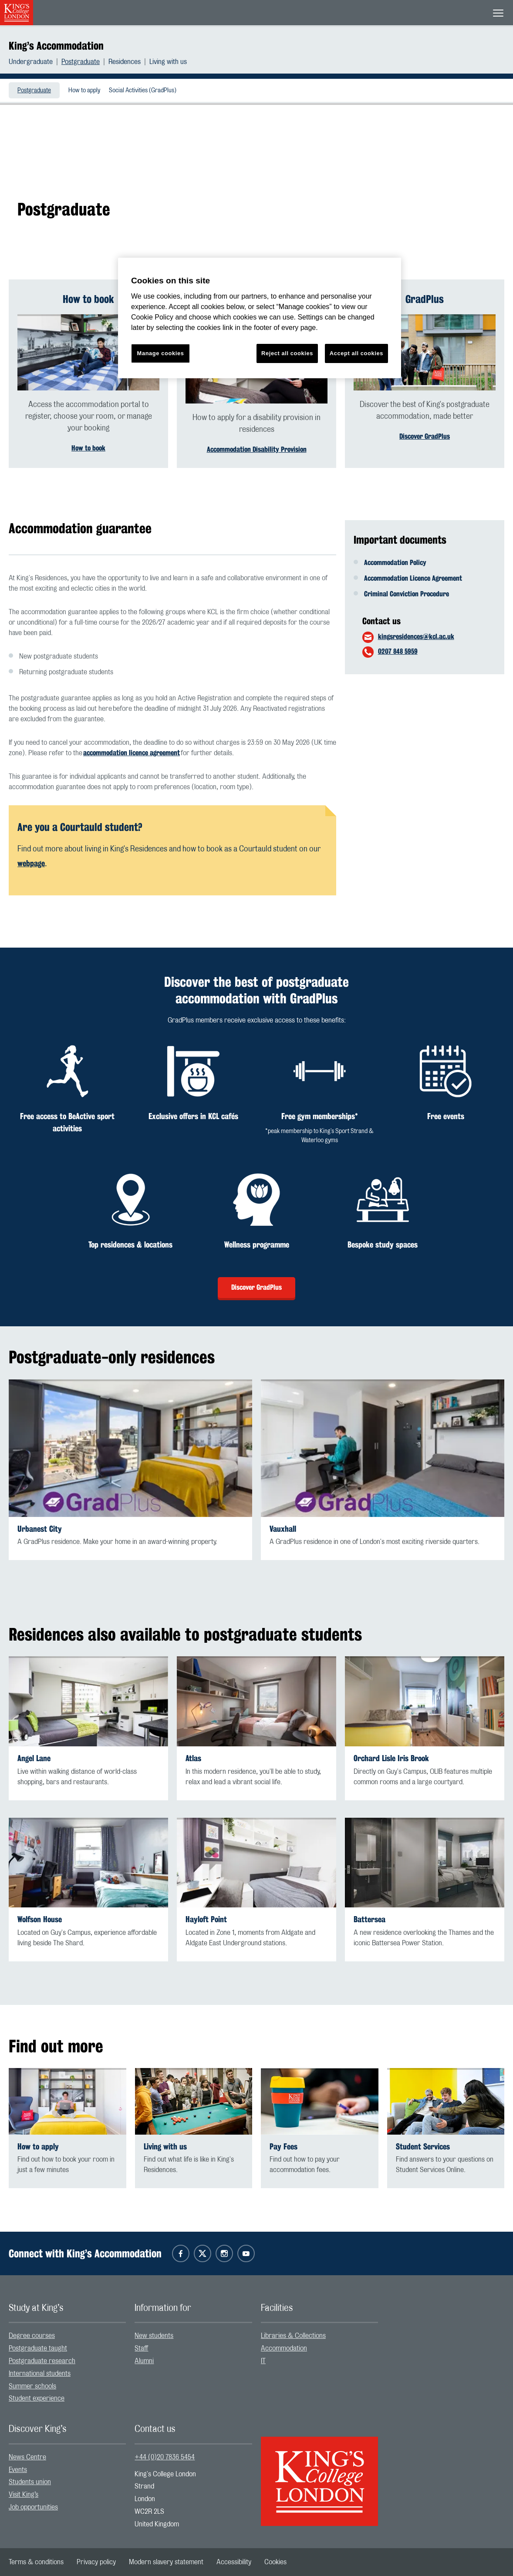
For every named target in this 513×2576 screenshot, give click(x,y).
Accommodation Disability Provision (257, 449)
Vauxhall (283, 1528)
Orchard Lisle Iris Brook (391, 1758)
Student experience (36, 2398)
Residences (124, 61)
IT (263, 2360)
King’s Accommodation (56, 45)
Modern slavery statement (166, 2562)
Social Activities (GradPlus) (142, 90)
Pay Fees (283, 2146)
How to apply (84, 90)
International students (40, 2373)
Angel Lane (34, 1758)
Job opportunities (33, 2507)
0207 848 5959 (398, 651)
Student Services (423, 2146)
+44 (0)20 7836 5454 (165, 2457)
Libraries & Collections (293, 2335)
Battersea (369, 1919)
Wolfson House (39, 1919)
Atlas (193, 1758)
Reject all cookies (287, 353)
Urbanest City (39, 1528)
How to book (88, 299)
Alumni (144, 2360)
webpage (31, 863)
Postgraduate (80, 61)
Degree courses (32, 2335)
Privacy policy (96, 2562)
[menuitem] (35, 62)
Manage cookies (160, 353)
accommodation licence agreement (131, 753)
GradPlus (424, 299)
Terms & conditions (36, 2562)
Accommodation (284, 2348)
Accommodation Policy (395, 563)
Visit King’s (23, 2494)
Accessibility (233, 2562)
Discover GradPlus (424, 436)
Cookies (275, 2562)
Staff (141, 2348)
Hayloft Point (206, 1919)
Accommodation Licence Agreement (413, 578)
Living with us (168, 61)
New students (154, 2335)
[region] (259, 318)
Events (18, 2469)
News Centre (27, 2457)
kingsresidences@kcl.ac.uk (416, 637)
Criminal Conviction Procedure (406, 594)
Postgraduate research (42, 2360)
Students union (30, 2481)
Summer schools (32, 2386)
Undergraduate (31, 61)
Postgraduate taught (38, 2348)
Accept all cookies (356, 353)
